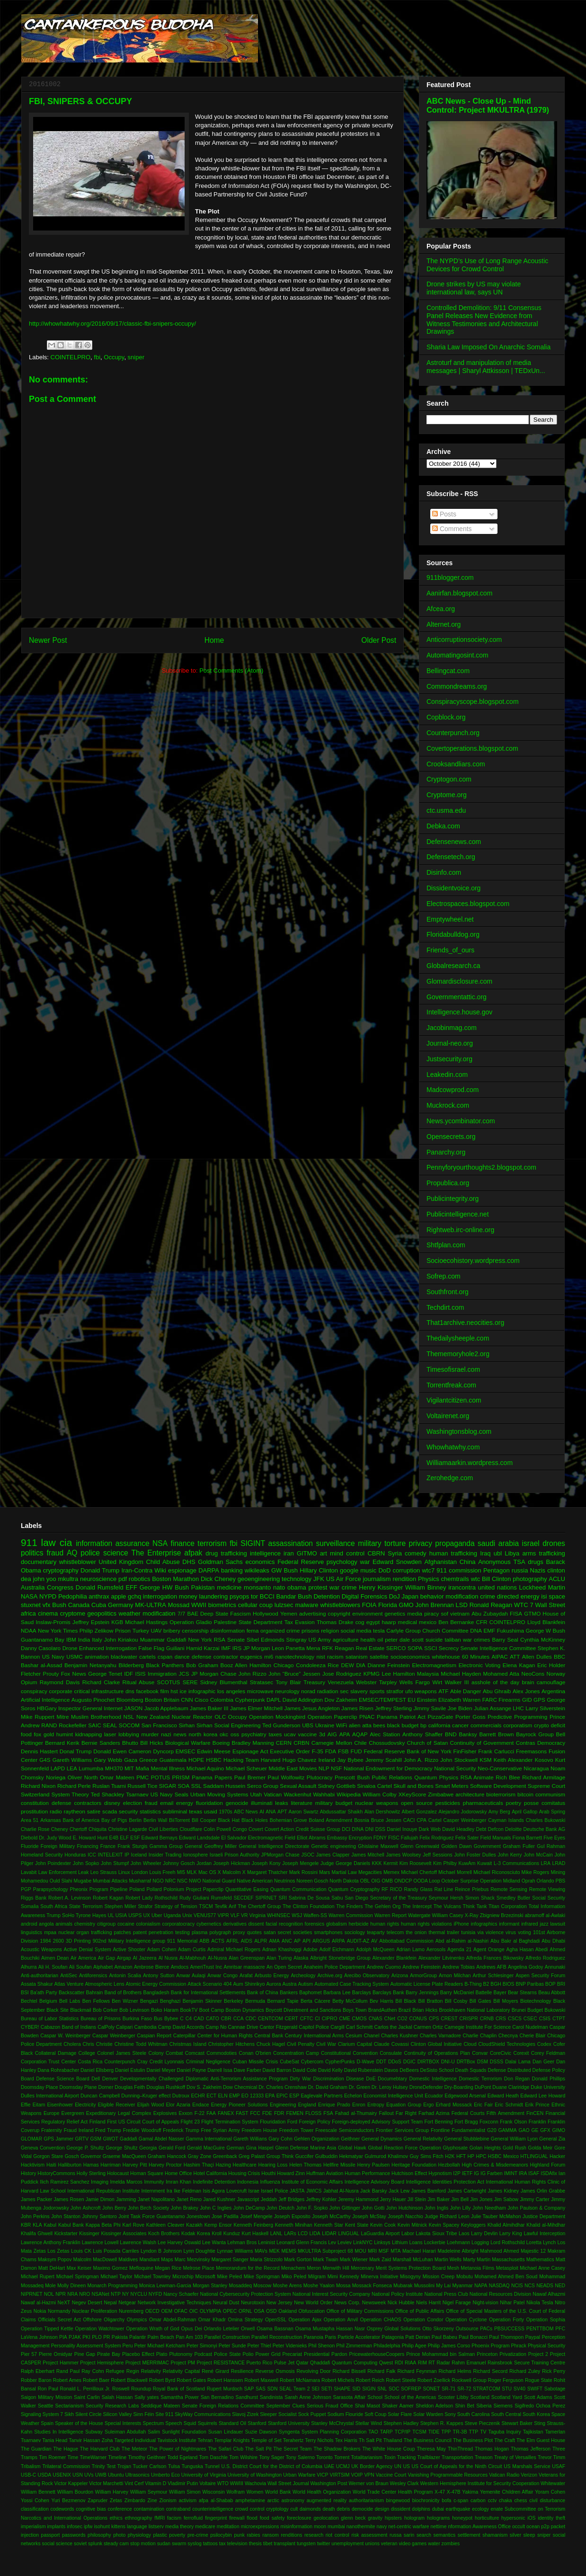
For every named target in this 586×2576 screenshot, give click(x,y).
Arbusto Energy (272, 1975)
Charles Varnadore (440, 2035)
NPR (60, 2294)
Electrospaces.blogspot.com (467, 903)
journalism (377, 1578)
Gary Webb (108, 1760)
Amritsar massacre (244, 1967)
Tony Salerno (300, 2457)
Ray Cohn (92, 2371)
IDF (128, 1673)
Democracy (551, 1743)
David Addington (303, 1700)
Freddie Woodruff (142, 2130)
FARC (489, 1700)
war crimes (476, 1639)
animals (63, 1924)
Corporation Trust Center (48, 2061)
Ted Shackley (107, 1794)
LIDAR (329, 2233)
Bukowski (554, 2010)
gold (49, 1734)
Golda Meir (540, 2147)
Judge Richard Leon (447, 2216)
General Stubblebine (466, 2138)
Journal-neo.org (449, 1043)
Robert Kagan (108, 1898)
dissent (256, 1924)
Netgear (127, 2302)
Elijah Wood (150, 2104)
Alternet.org (443, 624)
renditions (291, 2535)
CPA (421, 1820)
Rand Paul (68, 2371)
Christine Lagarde (127, 1829)
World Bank (278, 2492)
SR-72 (464, 2388)
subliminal (174, 1811)
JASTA (297, 2191)
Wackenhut (297, 1794)
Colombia (221, 1700)
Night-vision (485, 2302)
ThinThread (460, 2449)
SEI (315, 2388)
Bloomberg (129, 1700)
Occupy (114, 357)
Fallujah (409, 1837)
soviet (80, 2543)
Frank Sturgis (132, 1846)
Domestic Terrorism (480, 2078)
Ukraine (324, 1725)
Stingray (296, 1639)
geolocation (325, 2518)
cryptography (61, 1570)
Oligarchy (114, 2319)
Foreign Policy (314, 2121)
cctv (492, 2500)
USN (77, 2475)
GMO (406, 1604)
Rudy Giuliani (194, 1898)
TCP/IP (403, 2431)
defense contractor (215, 1656)
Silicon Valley (117, 2414)
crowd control (249, 2509)
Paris (330, 2337)
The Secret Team (293, 2449)
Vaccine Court (391, 2475)
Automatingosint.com (457, 655)
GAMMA (507, 2130)
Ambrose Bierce (151, 1967)
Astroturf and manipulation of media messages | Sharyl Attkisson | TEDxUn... (485, 366)
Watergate (419, 1915)
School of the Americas (410, 2397)
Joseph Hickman (231, 1863)
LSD (462, 1604)
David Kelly (330, 2070)
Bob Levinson (134, 2010)
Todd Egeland (182, 2457)
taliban (452, 1639)
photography (530, 1578)
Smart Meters (451, 1786)
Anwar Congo (222, 1975)
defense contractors (76, 1803)
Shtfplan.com (445, 1245)
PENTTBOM (540, 2328)
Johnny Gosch (179, 1863)
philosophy (99, 2535)
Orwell (248, 2328)
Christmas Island (187, 2044)
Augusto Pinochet (93, 1700)
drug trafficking (226, 1553)
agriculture (346, 1639)
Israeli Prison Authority (234, 1854)
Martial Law (343, 1872)
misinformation (296, 2526)
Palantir (137, 2337)
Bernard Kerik (62, 1743)
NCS (529, 2285)
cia (66, 1542)
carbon (478, 2500)
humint (64, 1734)
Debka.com (443, 826)
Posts (444, 514)
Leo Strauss (103, 1872)
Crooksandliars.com (455, 764)
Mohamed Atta (501, 1673)
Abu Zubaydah (489, 1613)
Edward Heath (503, 2095)
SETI (326, 2388)
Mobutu (464, 2276)
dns (129, 1691)
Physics (428, 1578)
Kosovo (544, 1760)
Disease (355, 2078)
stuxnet (31, 1604)
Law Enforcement (57, 1872)
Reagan (344, 1648)
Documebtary (392, 2078)
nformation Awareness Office (479, 2526)
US (406, 2466)
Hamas (91, 2164)
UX (146, 1915)
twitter (323, 2543)
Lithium (400, 2242)
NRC (170, 1880)
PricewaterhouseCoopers (377, 2354)
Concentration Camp (296, 2053)
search (424, 2535)
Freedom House (259, 2130)
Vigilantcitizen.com (453, 1400)
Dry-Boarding (458, 2087)
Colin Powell (217, 1829)
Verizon (529, 2475)
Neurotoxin (253, 2302)
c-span (460, 2500)
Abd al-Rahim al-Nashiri (461, 1941)
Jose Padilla (225, 2216)
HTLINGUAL (534, 2156)
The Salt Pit (258, 2449)
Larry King (510, 2233)
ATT (515, 1656)
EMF (490, 1630)
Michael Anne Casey (542, 2268)
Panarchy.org (445, 1152)
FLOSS (313, 2113)
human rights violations (426, 1924)
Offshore (92, 2319)
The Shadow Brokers (336, 2449)
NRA (72, 2294)
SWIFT (534, 2388)
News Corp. (347, 2302)
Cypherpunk (250, 1700)
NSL (129, 1717)
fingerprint (216, 2518)
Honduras (75, 1854)
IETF (467, 2173)
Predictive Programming (517, 1717)
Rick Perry (553, 2371)
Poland (136, 1889)
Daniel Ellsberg (97, 2070)
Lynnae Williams (235, 2251)
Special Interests (123, 2423)
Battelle (484, 1992)
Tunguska (192, 2466)
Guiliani (175, 1648)
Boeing (221, 1743)
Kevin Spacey (444, 2225)
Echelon (353, 2095)
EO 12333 (252, 2095)
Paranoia (313, 2337)
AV (374, 1941)
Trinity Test (103, 2466)
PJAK (75, 2337)
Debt (481, 1829)
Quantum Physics (436, 1777)
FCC (255, 2113)
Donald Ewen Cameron (122, 1751)
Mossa (343, 2285)
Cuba (98, 1604)
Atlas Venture (69, 1984)
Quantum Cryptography (354, 1889)
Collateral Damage (55, 2053)
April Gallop (524, 1811)
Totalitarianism (366, 2457)
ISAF (533, 2173)
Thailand (392, 2440)
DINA (358, 1829)
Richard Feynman (416, 2371)
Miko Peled (294, 2276)
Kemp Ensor (218, 2225)
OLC (220, 1717)
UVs (89, 2475)
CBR (226, 2018)
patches (122, 1932)
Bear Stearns (522, 1992)
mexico (427, 1622)
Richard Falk (381, 2371)
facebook (147, 1691)
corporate (60, 1691)
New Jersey (279, 2302)
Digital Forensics (364, 1596)
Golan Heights (485, 2147)
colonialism (148, 1924)
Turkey (141, 1630)
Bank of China (262, 1992)
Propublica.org (447, 1183)
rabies (253, 2535)
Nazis (538, 1570)
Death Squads (471, 2070)
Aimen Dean (55, 1958)
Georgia (148, 2147)
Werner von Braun (368, 2483)
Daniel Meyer (160, 2070)
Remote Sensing (508, 1889)
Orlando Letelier (221, 2328)
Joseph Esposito (292, 2216)
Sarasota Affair (349, 2397)
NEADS (544, 2285)
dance (182, 1656)
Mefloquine (141, 2268)
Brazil (405, 2010)
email (166, 1803)
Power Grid (267, 2354)
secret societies (295, 1932)
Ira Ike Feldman (184, 2191)
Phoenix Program (490, 2345)
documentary (38, 1561)
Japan (410, 1596)
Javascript (248, 2199)
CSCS (515, 2018)
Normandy (59, 2311)
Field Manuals (495, 1837)
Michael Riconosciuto (496, 1872)
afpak (193, 1553)
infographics (484, 1924)
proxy (239, 1932)
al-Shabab (222, 2500)
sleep (529, 2535)
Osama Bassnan (275, 2328)
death (329, 2509)
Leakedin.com (447, 1074)
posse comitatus (544, 1803)
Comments (452, 529)
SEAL (110, 1725)
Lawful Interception (544, 2233)
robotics (140, 1578)
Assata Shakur (37, 1984)
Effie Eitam (33, 2104)
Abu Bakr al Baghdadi (515, 1941)
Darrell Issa (219, 2070)
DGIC (409, 2061)
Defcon (496, 1829)
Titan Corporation (507, 1906)
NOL (49, 2294)
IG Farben (491, 2173)
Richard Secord (490, 2371)
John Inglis (436, 2208)
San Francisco (159, 1725)
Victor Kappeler (71, 2483)
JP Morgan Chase (214, 1673)
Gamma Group (166, 1846)
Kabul (50, 2225)
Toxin (389, 2457)
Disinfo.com (443, 872)
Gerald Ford (172, 2147)
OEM (166, 2311)
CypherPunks (340, 2061)
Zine (152, 2500)
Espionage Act (250, 1751)
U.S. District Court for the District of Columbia (272, 2466)
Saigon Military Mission (46, 2397)
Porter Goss (470, 1717)
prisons (311, 1630)
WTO (223, 2483)
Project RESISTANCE (220, 2362)
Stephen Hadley (400, 2423)
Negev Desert (87, 2302)
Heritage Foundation (413, 2164)
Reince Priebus (471, 1889)
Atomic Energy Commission (156, 1984)
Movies (308, 1768)
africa (28, 1613)
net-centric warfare (408, 2526)
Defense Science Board (62, 2078)
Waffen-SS (315, 1915)
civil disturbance (547, 2500)
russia (520, 1570)
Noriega (55, 1777)
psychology (342, 1561)
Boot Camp (211, 2010)
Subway (94, 2431)
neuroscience (98, 1578)
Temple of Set (266, 2440)
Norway (556, 1673)
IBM (71, 1639)
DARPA (208, 1570)
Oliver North (83, 1777)
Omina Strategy (245, 2319)
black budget (403, 1725)
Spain (47, 2423)
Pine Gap (84, 2354)
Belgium (48, 2001)
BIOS (509, 1984)
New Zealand (152, 1717)
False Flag (151, 1648)
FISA (516, 1613)
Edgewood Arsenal (465, 2095)
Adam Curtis (191, 1949)
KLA (37, 2225)
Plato (162, 2354)
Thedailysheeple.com (457, 1338)
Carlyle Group (403, 1630)
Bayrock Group (534, 1734)
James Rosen (69, 2199)
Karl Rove (134, 2225)
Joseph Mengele (300, 1863)
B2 (486, 1984)
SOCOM (129, 1725)
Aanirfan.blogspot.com (459, 593)
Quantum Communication (298, 1889)
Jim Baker (438, 2199)
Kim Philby (445, 1863)
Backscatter (71, 1992)
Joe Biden (460, 1708)
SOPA (415, 1648)
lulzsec (284, 1604)
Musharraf (140, 1880)
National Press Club (446, 2294)
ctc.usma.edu (446, 810)
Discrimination (328, 2078)
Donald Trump (99, 1570)
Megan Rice (168, 2268)
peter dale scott (404, 1639)
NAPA (481, 2285)
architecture (469, 1794)
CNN (187, 1700)
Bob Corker (105, 2010)
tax (222, 2543)
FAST (242, 2113)
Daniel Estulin (130, 2070)
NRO (84, 2294)
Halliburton (69, 2164)
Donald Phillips (548, 2078)
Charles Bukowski (546, 1820)
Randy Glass (418, 1889)
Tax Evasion (299, 1622)
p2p (545, 2526)
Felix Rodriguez (436, 1837)
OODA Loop (426, 1880)
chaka (505, 2500)
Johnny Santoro (99, 2216)
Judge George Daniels (345, 1863)
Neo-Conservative (500, 1768)
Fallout (386, 2113)
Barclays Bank (388, 1992)
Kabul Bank (71, 2225)
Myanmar (462, 2285)
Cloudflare (191, 1829)
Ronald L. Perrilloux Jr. (85, 2388)
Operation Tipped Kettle (47, 2328)
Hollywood (265, 1613)
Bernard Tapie (283, 2001)
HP (471, 2156)
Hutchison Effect (409, 2173)
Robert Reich (369, 2380)
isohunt (102, 2526)
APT (282, 1811)
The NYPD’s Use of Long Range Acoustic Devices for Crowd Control (487, 265)
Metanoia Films (477, 2268)
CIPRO (329, 2018)
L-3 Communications (516, 1863)
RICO (396, 1889)
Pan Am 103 (189, 2337)
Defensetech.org (450, 857)
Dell (95, 2078)
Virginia (257, 1915)
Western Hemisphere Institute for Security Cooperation (479, 2483)
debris (343, 2509)
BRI (561, 1984)
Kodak (188, 2233)
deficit (557, 1725)
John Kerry (509, 1854)
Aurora (273, 1984)
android (29, 1924)
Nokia (40, 2311)
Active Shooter (129, 1949)
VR (244, 1915)
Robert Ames (67, 2380)
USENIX (62, 2475)
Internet (113, 1708)
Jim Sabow (506, 2199)
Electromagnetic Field (271, 1837)
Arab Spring (552, 1811)
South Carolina (473, 2414)
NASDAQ (499, 2285)
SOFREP (411, 2388)
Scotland (480, 2397)
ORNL (245, 2311)
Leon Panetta (288, 1648)
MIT (129, 1768)
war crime (342, 1587)
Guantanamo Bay (42, 1639)
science (115, 1553)
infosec (74, 2526)
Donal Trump (76, 1751)
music (368, 1570)
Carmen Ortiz (428, 2027)
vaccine (307, 1734)
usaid (210, 1811)
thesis (255, 2543)
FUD (356, 1751)
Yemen (288, 1613)
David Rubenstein (363, 2070)
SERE (190, 1682)
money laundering (203, 1596)
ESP (294, 2095)
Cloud (470, 2044)
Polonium (174, 1889)
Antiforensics (93, 1975)
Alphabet (103, 1967)
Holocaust (118, 2173)
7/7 (181, 1613)
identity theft (551, 2518)
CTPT (558, 2018)
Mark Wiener (354, 2259)
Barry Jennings (422, 1992)
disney (112, 1803)
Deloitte (513, 1829)
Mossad (179, 1604)
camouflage (551, 1682)
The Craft (504, 2440)
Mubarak (402, 2285)
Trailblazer (428, 2457)
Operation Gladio (190, 1622)
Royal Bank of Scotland (179, 2388)
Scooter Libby (453, 2397)
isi (544, 1596)
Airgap (124, 1958)
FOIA (369, 1604)
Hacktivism (32, 2164)
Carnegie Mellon (331, 1743)
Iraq (485, 1553)
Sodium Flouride (346, 2414)
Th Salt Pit (370, 2440)
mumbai (336, 2526)
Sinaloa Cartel (374, 1786)
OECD (152, 2311)
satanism (357, 1656)
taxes (275, 1734)
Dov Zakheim (341, 1700)
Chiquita (98, 1829)
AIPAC (500, 1656)
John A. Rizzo (421, 1760)
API (306, 1941)
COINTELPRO (71, 357)
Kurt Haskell (255, 2233)
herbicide (358, 1924)
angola (46, 1924)
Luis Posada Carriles (116, 2251)
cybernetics (209, 1924)
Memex (391, 1872)
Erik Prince (537, 2104)
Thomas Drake (335, 1622)
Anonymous (494, 1561)
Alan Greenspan (247, 1958)
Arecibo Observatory (367, 1975)
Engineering (283, 2104)
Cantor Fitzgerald (278, 2027)
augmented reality (326, 2500)
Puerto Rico (259, 2362)
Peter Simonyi (201, 2345)
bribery (171, 1630)
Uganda (172, 1915)
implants (56, 2526)
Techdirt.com (445, 1307)
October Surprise (460, 1880)
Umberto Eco (165, 2475)
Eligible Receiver (116, 2104)
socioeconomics (410, 1656)
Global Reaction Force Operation (404, 2147)
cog (359, 1622)
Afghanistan (440, 1561)
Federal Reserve (300, 1561)
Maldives (128, 2259)
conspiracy (34, 1691)
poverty (177, 2535)
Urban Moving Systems (219, 1794)
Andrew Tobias (458, 1967)
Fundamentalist (468, 2130)
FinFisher (465, 1751)
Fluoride (30, 1846)
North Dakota (343, 1880)
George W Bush (545, 1630)
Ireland (326, 1760)
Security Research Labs (112, 2405)
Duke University (548, 2087)
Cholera (71, 2044)
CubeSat (289, 2061)
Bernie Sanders (100, 1743)
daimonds (310, 2509)
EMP (234, 2095)
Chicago (284, 1665)
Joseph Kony (266, 1863)
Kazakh (194, 2225)
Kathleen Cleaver (165, 2225)
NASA (29, 1596)
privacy (420, 1543)
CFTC (306, 2018)
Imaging (99, 2182)
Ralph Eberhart (37, 2371)
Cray (142, 2061)
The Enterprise (156, 1553)
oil (380, 1639)
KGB (117, 1622)
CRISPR (468, 2018)
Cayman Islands (506, 1820)
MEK (274, 2251)
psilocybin (221, 2535)
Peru (128, 2345)
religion (330, 1630)
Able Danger (465, 1691)
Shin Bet (465, 2405)
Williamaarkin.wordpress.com (469, 1462)
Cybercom (312, 2061)
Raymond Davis (60, 1682)
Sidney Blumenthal (224, 1682)
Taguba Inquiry (504, 2431)
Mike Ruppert (37, 1717)
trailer (453, 1932)
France (107, 1846)
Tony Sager (271, 2457)
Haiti (51, 2164)
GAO (524, 2130)
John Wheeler (146, 1863)
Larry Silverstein (545, 1708)
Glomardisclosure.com (459, 981)
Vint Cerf (133, 2483)
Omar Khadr (212, 2319)
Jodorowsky (56, 2208)
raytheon (74, 1811)
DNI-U (448, 2061)
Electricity (85, 2104)
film (164, 1691)
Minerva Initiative (379, 2276)
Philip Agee (414, 2345)
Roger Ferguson (506, 2380)
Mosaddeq (240, 2285)
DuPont (483, 2087)
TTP (474, 2431)
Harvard (271, 1760)
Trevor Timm (551, 2457)
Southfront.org (447, 1292)
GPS (539, 1700)
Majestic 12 (533, 2251)
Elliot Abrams (311, 1837)
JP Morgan (256, 1648)
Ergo (428, 2104)
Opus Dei (191, 2328)
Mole (50, 2285)
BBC (559, 1656)
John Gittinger (344, 2208)
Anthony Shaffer (422, 1734)
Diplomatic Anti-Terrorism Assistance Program (237, 2078)
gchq (134, 1596)
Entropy (375, 2104)
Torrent (341, 2457)
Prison (123, 1630)
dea (26, 1578)
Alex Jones (526, 1691)
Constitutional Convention (349, 2053)
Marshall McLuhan (413, 2259)
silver (515, 2535)
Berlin (135, 1820)
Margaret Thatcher (267, 1872)
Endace (200, 2104)
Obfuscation (312, 2311)
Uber (156, 1915)
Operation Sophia (546, 2319)
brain (528, 1682)
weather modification (147, 1613)
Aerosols (435, 1949)
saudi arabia (498, 1543)
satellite (379, 1656)
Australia (33, 1587)
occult (518, 2526)
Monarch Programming (113, 2285)
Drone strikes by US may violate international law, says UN (473, 288)
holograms (438, 2518)
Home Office (178, 2173)
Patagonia (393, 2337)
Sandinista (271, 2397)
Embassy (337, 1837)
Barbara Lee (337, 1992)
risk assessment (369, 2535)
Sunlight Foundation (184, 2431)
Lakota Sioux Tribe (436, 2233)
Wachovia (255, 2483)
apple (118, 1596)
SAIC (94, 1725)
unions (372, 2543)
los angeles (231, 1691)
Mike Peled (229, 2276)
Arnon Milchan (455, 1975)
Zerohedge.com (449, 1478)
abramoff (534, 1915)
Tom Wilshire (243, 2457)
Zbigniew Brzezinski (502, 1915)
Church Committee (445, 1630)
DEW (347, 1665)
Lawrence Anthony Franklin (50, 2242)
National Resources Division (500, 2294)
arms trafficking (543, 1553)
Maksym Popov (54, 2259)
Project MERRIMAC (147, 2362)
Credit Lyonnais (167, 2061)
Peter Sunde (232, 2345)
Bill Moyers (505, 2001)
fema (253, 1630)
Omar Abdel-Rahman (172, 2319)
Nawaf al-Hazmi (38, 2302)
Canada (79, 1604)
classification (35, 2509)
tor (254, 1596)
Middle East (282, 1768)
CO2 (402, 2018)
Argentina (553, 1691)
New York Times (58, 1630)
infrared (529, 1924)
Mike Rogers (536, 1872)
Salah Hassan (117, 2397)
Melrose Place (198, 2268)
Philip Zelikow (97, 1630)
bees (379, 1725)
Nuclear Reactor (192, 1717)
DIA (360, 1665)
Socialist (287, 2414)
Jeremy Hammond (358, 2199)
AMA (274, 1941)
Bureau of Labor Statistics (50, 2018)
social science (57, 2543)
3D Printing (78, 1941)
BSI (25, 1992)
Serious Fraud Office (330, 2405)
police (90, 1553)
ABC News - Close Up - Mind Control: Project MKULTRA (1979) (487, 105)
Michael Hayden (461, 1673)
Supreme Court (546, 1786)
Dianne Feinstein (389, 1665)
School (374, 2397)
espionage (182, 1570)
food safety (272, 2518)
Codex (544, 2044)
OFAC (180, 2311)
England (307, 2104)
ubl (498, 1553)
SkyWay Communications (203, 2414)
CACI (409, 1820)
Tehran (205, 2440)
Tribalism (31, 2466)
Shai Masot (367, 2405)
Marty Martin (476, 2259)
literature (301, 1803)
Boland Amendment (331, 1820)
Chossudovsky (387, 1743)
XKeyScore (412, 1794)
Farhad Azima (433, 2113)
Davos (391, 2070)
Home (214, 640)
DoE (370, 2078)
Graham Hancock (167, 2156)
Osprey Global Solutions (394, 2328)
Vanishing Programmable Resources (448, 2475)
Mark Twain (325, 2259)
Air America (83, 1958)
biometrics (222, 1604)
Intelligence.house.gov (459, 1012)
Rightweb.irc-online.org (460, 1230)
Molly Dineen (71, 2285)
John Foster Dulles (475, 1854)
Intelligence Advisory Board (374, 2182)
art (323, 1553)
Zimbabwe (440, 1794)
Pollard (153, 1889)
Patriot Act (413, 1717)
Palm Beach (161, 2337)
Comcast (194, 2053)
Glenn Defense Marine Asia (305, 2147)
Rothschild (166, 1898)
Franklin (537, 2121)
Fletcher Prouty (40, 1673)
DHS (188, 1561)
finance (183, 1543)
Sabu (337, 1898)
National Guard (218, 1880)
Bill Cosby (456, 2001)
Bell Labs (69, 2001)
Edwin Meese (214, 1751)
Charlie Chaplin (479, 2035)
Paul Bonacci (473, 2337)
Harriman (110, 2164)
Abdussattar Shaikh (341, 1811)
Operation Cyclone (466, 2319)
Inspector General (80, 1708)
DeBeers (409, 2070)
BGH (495, 1984)
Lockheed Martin (542, 1587)
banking (232, 1570)
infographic (201, 1691)
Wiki (160, 1570)
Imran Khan (178, 2182)
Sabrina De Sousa (309, 1898)
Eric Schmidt (509, 2104)
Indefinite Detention (214, 2182)
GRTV (82, 2138)
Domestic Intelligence (432, 2078)
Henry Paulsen (373, 2164)
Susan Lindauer (225, 2431)
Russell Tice (142, 1786)
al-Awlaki (555, 1915)
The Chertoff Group (259, 1906)
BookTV (188, 2010)
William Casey (447, 1915)
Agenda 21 (459, 1949)
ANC (287, 1941)
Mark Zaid (380, 2259)
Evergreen (73, 2113)
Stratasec (261, 1682)
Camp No (215, 2027)
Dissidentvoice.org (453, 888)
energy (184, 1803)
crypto (541, 1725)
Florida (387, 1604)
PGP (26, 1889)
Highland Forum (547, 2164)
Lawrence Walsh (138, 2242)
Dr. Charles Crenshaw (282, 2087)
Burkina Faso (137, 2018)
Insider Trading (165, 1854)
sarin (409, 2535)
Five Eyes (554, 1837)
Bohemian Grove (288, 1820)
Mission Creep (438, 2276)
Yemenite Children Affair (506, 2492)
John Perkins (35, 2216)
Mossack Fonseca (372, 2285)
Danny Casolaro (41, 1648)
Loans (415, 2242)
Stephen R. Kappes (441, 2423)
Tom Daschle (213, 2457)
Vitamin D (155, 2483)
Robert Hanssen (225, 2380)
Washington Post (328, 2483)
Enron (358, 2104)
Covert (256, 1829)
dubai (438, 2509)
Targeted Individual (135, 2440)
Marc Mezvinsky (192, 2259)
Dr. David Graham (327, 2087)
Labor (407, 2233)
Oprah (528, 1880)
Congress (60, 1587)
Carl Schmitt (359, 2027)
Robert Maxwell (261, 2380)
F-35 (317, 1751)
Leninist (266, 2242)
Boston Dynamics (245, 2010)
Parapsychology (50, 1889)
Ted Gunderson (281, 1725)
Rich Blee (508, 1777)
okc (224, 1734)
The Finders (349, 1906)
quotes (254, 1932)
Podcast (203, 2354)
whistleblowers (340, 1604)
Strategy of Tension (175, 1906)
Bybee (171, 2018)
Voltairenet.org (447, 1416)
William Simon (185, 2492)
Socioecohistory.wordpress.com (473, 1260)
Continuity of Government (482, 1743)
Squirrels (207, 2423)
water (434, 2543)
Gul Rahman (551, 1846)
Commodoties (221, 2053)
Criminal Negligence (208, 2061)
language (137, 2526)
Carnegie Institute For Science (477, 2027)
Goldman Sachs (220, 1561)
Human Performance (367, 2173)
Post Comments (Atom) (231, 670)
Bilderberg (131, 1665)
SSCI (430, 1648)
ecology (480, 2509)
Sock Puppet (312, 2414)
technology (296, 1578)
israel (531, 1543)
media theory (179, 2526)
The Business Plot (473, 2440)
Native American (255, 1880)
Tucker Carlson (150, 2466)
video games (412, 2543)
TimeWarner (93, 2457)
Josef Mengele (256, 2216)
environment (367, 1613)
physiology (139, 2535)
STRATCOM (486, 2388)
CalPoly (106, 2027)
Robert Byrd (162, 2380)
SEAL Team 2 (294, 2388)
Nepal (110, 2302)
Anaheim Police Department (334, 1967)
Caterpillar (184, 2035)
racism (335, 1656)
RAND (49, 1725)
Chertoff (78, 1829)
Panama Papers (212, 1777)
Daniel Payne (191, 2070)
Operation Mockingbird (277, 1717)
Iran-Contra (136, 1570)
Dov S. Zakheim (204, 2087)
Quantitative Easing (246, 1889)
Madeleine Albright (458, 2251)
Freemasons (531, 1751)
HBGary (47, 1708)
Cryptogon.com (448, 779)
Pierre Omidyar (55, 2354)
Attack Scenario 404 (209, 1984)
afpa (203, 2500)
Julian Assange (492, 1708)
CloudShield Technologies (507, 2044)
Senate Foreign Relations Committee (223, 2405)
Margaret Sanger (230, 2259)
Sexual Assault (298, 1786)
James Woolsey (403, 1854)
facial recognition (284, 1924)
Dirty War (300, 2078)
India (84, 1639)
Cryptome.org (446, 795)
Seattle (45, 2405)
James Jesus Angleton (312, 1708)
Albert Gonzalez (419, 1811)
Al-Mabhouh (192, 1958)
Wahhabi (324, 1794)
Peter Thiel (259, 2345)
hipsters (393, 2518)
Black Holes (254, 1820)
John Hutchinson (404, 2208)
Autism (305, 1984)
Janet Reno (189, 2199)
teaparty (376, 1932)
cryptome (72, 1613)
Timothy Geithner (147, 2457)
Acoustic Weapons (41, 1949)
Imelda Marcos (126, 2182)
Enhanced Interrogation (108, 1648)
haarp (389, 1622)
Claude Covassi (391, 2044)
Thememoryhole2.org (457, 1354)
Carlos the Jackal (393, 2027)
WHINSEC (278, 1915)
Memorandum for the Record (247, 2268)
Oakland (287, 2311)
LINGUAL (348, 2233)
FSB (343, 1751)
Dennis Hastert (39, 1751)
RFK (327, 1648)
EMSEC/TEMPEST (382, 1700)
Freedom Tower (296, 2130)
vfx (47, 1604)
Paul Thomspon (506, 2337)
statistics (150, 1811)
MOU (360, 2251)
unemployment (347, 2543)
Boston (153, 1700)
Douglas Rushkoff (165, 2087)
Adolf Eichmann (337, 1949)
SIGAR (167, 1786)
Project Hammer (61, 2362)
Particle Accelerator (358, 2337)
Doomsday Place (39, 2087)
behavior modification (449, 1596)
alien (355, 1725)
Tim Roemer (52, 2457)
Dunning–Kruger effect (145, 2095)
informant (509, 1924)
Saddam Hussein (224, 1786)
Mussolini (424, 2285)
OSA (259, 2311)
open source (417, 1803)
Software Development (498, 1786)
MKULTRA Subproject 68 (325, 2251)
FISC (394, 1837)
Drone (70, 1648)
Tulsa (174, 2466)
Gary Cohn (280, 2138)
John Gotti (373, 2208)
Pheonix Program (89, 1889)
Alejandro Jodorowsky (462, 1811)
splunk (95, 2543)
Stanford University (289, 2423)
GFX (545, 2130)
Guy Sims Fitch (426, 2156)
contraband (178, 2509)
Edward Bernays (160, 1837)
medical (407, 1622)
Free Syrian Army (220, 2130)
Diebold (29, 1837)
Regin (132, 2371)
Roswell (120, 2388)
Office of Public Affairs (419, 2311)
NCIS (517, 2285)
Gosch (72, 2156)
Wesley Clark (404, 2483)
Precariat (292, 2354)
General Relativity (423, 2138)
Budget (535, 2010)
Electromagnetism (434, 1665)
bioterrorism (500, 1794)
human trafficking (453, 1553)
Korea (203, 2233)
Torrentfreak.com (451, 1385)
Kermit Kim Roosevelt (407, 1863)
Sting (539, 2423)
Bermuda (255, 2001)
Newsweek (374, 2302)
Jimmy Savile (429, 1708)
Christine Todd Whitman (141, 2044)
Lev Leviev (340, 2242)
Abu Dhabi (553, 1941)
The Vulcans (447, 1906)
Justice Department (544, 2216)
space (557, 1596)
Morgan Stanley (210, 2285)
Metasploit (507, 2268)
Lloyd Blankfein (546, 1622)
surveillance (335, 1543)
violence (495, 1932)
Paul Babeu (444, 2337)
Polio (247, 2354)
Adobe (310, 1949)
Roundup (141, 2388)
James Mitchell (367, 1854)
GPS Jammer (58, 2138)
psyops (239, 1596)
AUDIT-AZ (358, 1941)
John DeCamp (249, 2208)
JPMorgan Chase (280, 1854)
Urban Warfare (299, 2475)
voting (524, 1932)
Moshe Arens (287, 2285)
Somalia (30, 1906)
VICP (322, 2475)
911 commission (458, 1570)
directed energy (518, 1596)
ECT (211, 2095)
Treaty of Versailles (515, 2457)
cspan (165, 1656)
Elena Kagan (519, 1665)
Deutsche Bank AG (545, 1829)
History (28, 2173)
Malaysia (428, 1673)
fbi (97, 357)
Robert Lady (139, 1898)
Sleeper (268, 2414)
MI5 (181, 1872)
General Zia (552, 2138)
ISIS (140, 1673)
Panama (387, 1717)
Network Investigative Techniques (174, 2302)
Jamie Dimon (100, 2199)
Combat (174, 2053)
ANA (270, 1811)
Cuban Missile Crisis (255, 2061)
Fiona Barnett (527, 1837)
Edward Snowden (397, 1561)
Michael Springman (77, 2276)
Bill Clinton (496, 1578)
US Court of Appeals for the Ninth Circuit (456, 2466)
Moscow (262, 2285)
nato (279, 1587)
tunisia (468, 1932)
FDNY (380, 1837)
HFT (461, 2156)
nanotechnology (295, 1656)
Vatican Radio (504, 2475)
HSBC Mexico (503, 2156)
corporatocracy (178, 1924)
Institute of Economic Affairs (312, 2182)
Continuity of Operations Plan (437, 2053)
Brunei (519, 2010)
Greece (148, 1760)
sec (344, 1691)
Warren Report (390, 1915)
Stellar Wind (368, 2423)
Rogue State (538, 2380)
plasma (200, 1932)
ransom (270, 2535)
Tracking (406, 2457)
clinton (556, 1570)
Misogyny (410, 2276)
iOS (531, 2518)
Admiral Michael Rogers (233, 1949)
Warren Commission (351, 1915)
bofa (446, 2500)
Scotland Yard (506, 2397)
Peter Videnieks (290, 2345)
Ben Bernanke (456, 1622)
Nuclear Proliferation (94, 2311)
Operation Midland (500, 1880)
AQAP (359, 1734)
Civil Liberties (163, 1829)
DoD (384, 1570)
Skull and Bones (413, 1786)
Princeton (487, 2354)
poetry (513, 1803)
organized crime (280, 1630)
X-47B (454, 2492)
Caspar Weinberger (113, 2035)
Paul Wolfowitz (286, 1777)
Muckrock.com (447, 1105)
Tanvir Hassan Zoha (91, 2440)
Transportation (457, 2457)
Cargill (337, 2027)
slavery (359, 1691)
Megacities (370, 1872)
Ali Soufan (80, 1967)
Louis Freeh (163, 1872)
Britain (171, 1700)
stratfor (394, 1691)
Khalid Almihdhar (506, 2225)
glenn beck (353, 2518)
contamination (148, 2509)
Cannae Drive (243, 2027)
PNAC (366, 1717)
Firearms (509, 1700)
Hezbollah (449, 2164)
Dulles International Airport (50, 2095)
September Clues (285, 2405)
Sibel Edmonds (265, 1639)
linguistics (31, 1932)
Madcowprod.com (452, 1089)
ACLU (557, 1578)
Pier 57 (29, 2354)
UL (110, 1915)
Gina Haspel (260, 2147)
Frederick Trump (181, 2130)
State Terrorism (86, 1906)
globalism (336, 1924)
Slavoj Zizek (245, 2414)
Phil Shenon (321, 2345)
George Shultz (121, 2147)
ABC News (246, 1811)
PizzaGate (440, 1717)
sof (444, 1613)
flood (252, 2518)
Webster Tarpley (376, 1682)
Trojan (124, 2466)
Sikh (69, 2414)
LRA (545, 1863)
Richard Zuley (524, 2371)
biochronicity (426, 2500)
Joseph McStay (369, 2216)
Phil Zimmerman (354, 2345)
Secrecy (449, 1648)
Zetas (116, 2500)
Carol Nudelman (530, 2027)
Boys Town (354, 2010)
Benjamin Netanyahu (90, 1665)
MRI (372, 2251)
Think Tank (475, 1906)
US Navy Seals (169, 1794)
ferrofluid (193, 2518)
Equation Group (403, 2104)
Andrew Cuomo (384, 1967)
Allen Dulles (537, 1656)
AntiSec (68, 1975)
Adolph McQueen (375, 1949)
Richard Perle (74, 1786)
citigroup (106, 1924)
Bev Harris (381, 2001)
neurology (287, 1691)
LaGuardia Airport (380, 2233)
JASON (133, 1708)
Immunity (154, 2182)
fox (38, 1734)
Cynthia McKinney (542, 1639)
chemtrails (455, 1578)
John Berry (114, 2208)
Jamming (126, 2199)
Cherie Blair (532, 2035)
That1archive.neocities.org (465, 1322)
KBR (26, 2225)
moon (320, 2526)
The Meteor (134, 2449)
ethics (116, 2518)
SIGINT (252, 1543)
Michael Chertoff (419, 1872)
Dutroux (180, 2095)
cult (294, 2509)
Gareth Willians (250, 2138)
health (367, 1639)
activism (188, 2500)
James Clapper (333, 1854)
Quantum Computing (354, 2362)
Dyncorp (163, 1751)
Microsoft (205, 2276)
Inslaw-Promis (53, 1622)
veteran (389, 2543)
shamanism (494, 2535)
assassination (290, 1543)
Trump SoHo (60, 1915)
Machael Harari (419, 2251)
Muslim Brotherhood (96, 1717)
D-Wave (365, 2061)
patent (140, 1932)
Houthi (268, 2173)
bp (423, 1725)
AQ (72, 1553)
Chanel (372, 2035)
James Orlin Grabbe (543, 2191)
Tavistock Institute (176, 2440)
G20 (492, 2130)
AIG (332, 1734)
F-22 (199, 2113)
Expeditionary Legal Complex (118, 2113)
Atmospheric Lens (104, 1984)
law (48, 1542)
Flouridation (272, 2121)
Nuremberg (131, 2311)
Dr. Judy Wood (55, 1837)
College (87, 2053)
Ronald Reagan (491, 1604)
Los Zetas (58, 2251)
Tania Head (54, 2440)
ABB (204, 1941)
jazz (544, 1924)
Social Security (548, 1898)
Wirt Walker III (450, 1682)
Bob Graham (202, 1665)
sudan (163, 2543)
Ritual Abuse (139, 1682)
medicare (205, 2526)
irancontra (462, 1587)
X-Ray (472, 1915)
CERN (284, 1743)
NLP (324, 1768)
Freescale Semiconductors (344, 2130)
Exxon (186, 2113)
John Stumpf (115, 1863)
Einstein (427, 1700)
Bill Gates (480, 2001)
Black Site (57, 2010)
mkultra (68, 1578)
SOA (184, 1786)
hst (174, 1691)
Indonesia (247, 2182)
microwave (260, 1691)
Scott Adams (538, 2397)
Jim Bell (460, 2199)
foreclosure (299, 2518)
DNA (476, 1630)
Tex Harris (346, 2440)
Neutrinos (284, 1880)
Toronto (324, 2457)
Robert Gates (191, 2380)
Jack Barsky (373, 2191)
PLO (97, 2337)
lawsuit (557, 1924)
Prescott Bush (352, 1777)
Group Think (280, 2156)
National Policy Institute (397, 2294)
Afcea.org (440, 609)
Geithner (350, 2138)
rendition (404, 1578)
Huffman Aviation (324, 2173)
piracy (431, 1613)
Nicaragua (536, 1768)
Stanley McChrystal (332, 2423)
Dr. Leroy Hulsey (390, 2087)
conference (119, 2509)
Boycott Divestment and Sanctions (303, 2010)
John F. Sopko (312, 2208)
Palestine (225, 1622)
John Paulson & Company (536, 2208)
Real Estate (370, 1648)
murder (150, 1734)
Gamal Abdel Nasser (161, 2138)
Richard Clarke (101, 1682)
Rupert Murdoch (224, 2388)
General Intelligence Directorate (274, 1846)
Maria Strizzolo (266, 2259)
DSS (380, 1829)
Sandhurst (247, 2397)
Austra (290, 1984)
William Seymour (149, 2492)
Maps (167, 2259)
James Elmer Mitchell (256, 1708)
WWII (198, 1604)
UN (397, 2466)
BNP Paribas (530, 1984)
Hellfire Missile (339, 2164)
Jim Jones (481, 2199)
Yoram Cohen (550, 2492)
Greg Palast (252, 2156)
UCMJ (343, 2466)
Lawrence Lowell (100, 2242)
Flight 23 (190, 2121)
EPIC (282, 2095)
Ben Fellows (96, 2001)
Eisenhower (60, 2104)
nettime (438, 2526)
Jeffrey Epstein (90, 1622)
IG (476, 2173)
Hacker (557, 2156)
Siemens (503, 2405)
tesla (379, 1630)
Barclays (361, 1992)
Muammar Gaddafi (163, 1639)
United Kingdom (120, 1561)
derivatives (235, 1924)
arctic (273, 2500)
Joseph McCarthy (331, 2216)
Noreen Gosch (312, 1880)
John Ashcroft (85, 2208)
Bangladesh (156, 1992)
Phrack (518, 2345)
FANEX (226, 2113)
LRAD (558, 1863)
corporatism (517, 1725)
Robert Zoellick (433, 2380)
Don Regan (517, 2078)
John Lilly (460, 2208)
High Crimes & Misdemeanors (495, 2164)
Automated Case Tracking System (351, 1984)
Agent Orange (489, 1949)
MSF (384, 2251)
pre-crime (197, 2535)
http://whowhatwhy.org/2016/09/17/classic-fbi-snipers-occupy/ (112, 323)
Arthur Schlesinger (493, 1975)
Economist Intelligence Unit (393, 2095)
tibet (268, 2543)
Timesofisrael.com (453, 1369)
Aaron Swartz (304, 1811)
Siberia (483, 2405)
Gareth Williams (72, 1760)
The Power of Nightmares (177, 2449)
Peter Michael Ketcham (160, 2345)
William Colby (380, 1794)
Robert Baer (96, 2380)
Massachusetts (508, 2259)
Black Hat (229, 1820)
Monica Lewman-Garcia (165, 2285)
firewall (236, 2518)
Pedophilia (72, 1596)
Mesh (453, 2268)
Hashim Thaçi (199, 2164)
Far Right (406, 2113)
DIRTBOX (428, 2061)
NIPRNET (32, 2294)
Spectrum (153, 2423)
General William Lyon (514, 2138)
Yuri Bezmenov (69, 2500)
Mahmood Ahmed (499, 2251)
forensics (315, 1924)
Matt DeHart (51, 2268)
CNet (390, 2018)
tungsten (306, 2543)
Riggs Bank (33, 1898)
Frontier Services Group (402, 2130)
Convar (480, 2053)
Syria (395, 1553)
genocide (237, 1803)
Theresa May (431, 2449)
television (237, 2543)
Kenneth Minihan (293, 2225)
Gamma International (208, 2138)
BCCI (267, 1596)
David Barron (277, 2070)
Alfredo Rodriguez (545, 1958)
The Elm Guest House (540, 2440)
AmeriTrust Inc (206, 1967)
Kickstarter (66, 2233)
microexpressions (260, 2526)
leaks (281, 1803)
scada (109, 1811)
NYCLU (139, 2294)
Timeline (117, 2457)
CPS (434, 2018)
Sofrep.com (443, 1276)
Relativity (151, 2371)
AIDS (246, 1941)
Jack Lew (399, 2191)
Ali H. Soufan (53, 1967)
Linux (124, 1872)
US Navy (53, 1656)
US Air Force (343, 1578)
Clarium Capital (355, 2044)
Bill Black (405, 2001)
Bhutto (130, 1743)
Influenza (270, 2182)
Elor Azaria (178, 2104)
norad (308, 1691)
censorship (195, 1630)
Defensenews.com (453, 841)
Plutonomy (180, 2354)
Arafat (246, 1975)
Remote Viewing (547, 1889)
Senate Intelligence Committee (498, 1648)
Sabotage (555, 2388)
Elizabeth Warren (459, 1700)
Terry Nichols (319, 2440)
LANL (276, 2233)
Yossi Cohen (35, 2500)
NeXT (64, 2302)
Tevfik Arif (225, 1906)
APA (344, 1734)
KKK (377, 1863)
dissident (400, 2509)
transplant (284, 2543)
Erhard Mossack (454, 2104)
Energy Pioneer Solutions (239, 2104)
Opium (29, 1682)
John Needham (489, 2208)
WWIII (236, 2483)
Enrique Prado (334, 2104)
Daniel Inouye (402, 1829)
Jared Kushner (219, 2199)
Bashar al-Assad (41, 1665)
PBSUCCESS (509, 2328)
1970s (225, 1811)
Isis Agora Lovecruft (225, 2191)
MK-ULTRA (150, 1604)
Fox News (73, 1673)
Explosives (165, 2113)
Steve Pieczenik (482, 2423)
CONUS (418, 2018)
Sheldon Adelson (434, 2405)
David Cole (305, 2070)
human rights (384, 1924)
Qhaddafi (320, 2362)
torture (395, 1543)
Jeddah (269, 2199)
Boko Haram (164, 2010)
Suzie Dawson (261, 2431)
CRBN (301, 1743)
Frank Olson (513, 2121)
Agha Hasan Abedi (527, 1949)
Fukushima (510, 1630)
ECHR (198, 2095)
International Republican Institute (103, 2191)
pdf (122, 1578)
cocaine (125, 1924)
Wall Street (550, 1604)
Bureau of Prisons (100, 2018)
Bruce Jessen (386, 1820)
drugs (535, 1561)
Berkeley (233, 2001)
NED (560, 2285)
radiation (327, 1691)
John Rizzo (252, 1673)
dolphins (421, 2509)
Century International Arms (314, 2035)
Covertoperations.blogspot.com (472, 748)
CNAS (375, 2018)
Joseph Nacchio (405, 2216)
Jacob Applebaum (166, 1708)
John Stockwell (459, 1760)
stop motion (143, 2543)
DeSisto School (437, 2070)
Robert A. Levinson (69, 1898)
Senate (236, 1639)
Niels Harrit (428, 2302)
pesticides (447, 1803)
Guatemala (173, 1760)
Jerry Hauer (393, 2199)
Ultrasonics (137, 2475)
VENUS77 (205, 1915)
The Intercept (417, 1906)
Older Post (378, 640)
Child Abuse (162, 1561)
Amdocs (180, 1967)
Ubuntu (116, 2475)
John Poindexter (53, 1863)
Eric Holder (551, 1665)
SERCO (396, 1648)
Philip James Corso (449, 2345)
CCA (238, 2018)
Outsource (467, 2328)
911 (29, 1542)
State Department (261, 1622)
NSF (336, 1768)
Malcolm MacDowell (95, 2259)
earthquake (458, 2509)
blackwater (124, 1656)
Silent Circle (88, 2414)
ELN (222, 2095)
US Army (320, 1639)
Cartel (435, 1820)
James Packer (36, 2199)
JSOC (307, 1854)
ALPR (260, 1941)
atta (367, 1725)
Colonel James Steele (121, 2053)
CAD (199, 2018)
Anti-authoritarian (39, 1975)
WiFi (341, 1725)
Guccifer (304, 2156)
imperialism (33, 2526)
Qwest (386, 2362)
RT (431, 2362)
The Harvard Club (100, 2449)
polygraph (220, 1932)
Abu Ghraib (497, 1691)
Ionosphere (195, 1854)
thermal (436, 1932)
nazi (166, 1734)
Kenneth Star (328, 2225)
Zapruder (97, 2500)
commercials (486, 1725)
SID (356, 2388)
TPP (446, 2431)
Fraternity (51, 2130)
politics (32, 1553)
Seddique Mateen (160, 2405)
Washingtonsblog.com (458, 1431)
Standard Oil (232, 2423)
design (382, 2509)
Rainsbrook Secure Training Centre (526, 2362)
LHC (518, 1708)
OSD (271, 2311)
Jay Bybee (350, 1760)
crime (487, 1596)
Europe (52, 2113)
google (349, 1570)
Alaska (300, 1958)
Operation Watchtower (99, 2328)
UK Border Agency (371, 2466)
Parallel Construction (227, 2337)
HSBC (213, 1760)
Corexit (521, 2053)
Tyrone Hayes (91, 1915)
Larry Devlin (484, 2233)
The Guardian (36, 2449)
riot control (337, 2535)
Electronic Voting (480, 1665)
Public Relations (392, 1777)
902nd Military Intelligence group (129, 1941)
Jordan (204, 1863)
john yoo (44, 1578)
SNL (382, 2388)
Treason (484, 2457)
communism (550, 1794)
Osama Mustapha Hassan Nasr (330, 2328)
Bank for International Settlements (208, 1992)
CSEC (530, 2018)
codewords (62, 2509)
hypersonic (513, 2518)
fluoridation (209, 1803)
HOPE (196, 1760)
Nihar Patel (512, 2302)
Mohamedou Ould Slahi (46, 1880)
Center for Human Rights (225, 2035)
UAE (329, 2466)
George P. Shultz (85, 2147)
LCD (303, 2233)
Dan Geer (543, 2061)
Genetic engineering (333, 1846)
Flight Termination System (229, 2121)
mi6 (268, 1656)
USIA (121, 1915)
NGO (158, 1880)
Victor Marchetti (106, 2483)
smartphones (328, 1932)
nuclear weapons (376, 1803)
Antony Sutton (158, 1975)
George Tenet (105, 1673)
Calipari (124, 2027)
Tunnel (212, 2466)
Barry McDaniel (457, 1992)
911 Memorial (182, 1941)
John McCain (538, 1854)
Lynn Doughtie (199, 2251)
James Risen (357, 1708)
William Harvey (111, 2492)
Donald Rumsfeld (100, 1587)
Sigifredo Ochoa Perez (540, 2405)
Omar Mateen (117, 1777)
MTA (395, 2251)
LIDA (315, 2233)
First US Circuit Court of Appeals (143, 2121)
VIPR (223, 1915)
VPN (369, 2475)
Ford (292, 2121)
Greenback (225, 2156)
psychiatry (253, 1734)
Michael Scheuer (246, 1768)
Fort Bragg (466, 2121)
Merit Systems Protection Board (411, 2268)
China (468, 1561)
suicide (434, 1639)
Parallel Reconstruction (276, 2337)
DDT (381, 2061)
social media (355, 1630)
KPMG (372, 1673)
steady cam (116, 2543)
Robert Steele (401, 2380)
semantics (445, 2535)
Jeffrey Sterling (393, 1708)
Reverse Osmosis (275, 2371)
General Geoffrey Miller (211, 1846)
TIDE (434, 2431)
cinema (48, 1613)
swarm (179, 2543)
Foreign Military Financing (69, 1846)
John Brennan (434, 1604)
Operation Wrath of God (152, 2328)
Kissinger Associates (124, 2233)
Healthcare (245, 2164)
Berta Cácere (315, 2001)
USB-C (28, 2475)
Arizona (399, 1975)
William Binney (425, 1587)
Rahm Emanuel (469, 2362)
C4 (189, 2018)
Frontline (440, 2130)
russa (395, 2535)
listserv (156, 2526)
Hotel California (210, 2173)
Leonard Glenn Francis (301, 2242)
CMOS (359, 2018)
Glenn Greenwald (419, 1846)
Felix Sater (467, 1837)
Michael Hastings (146, 1622)
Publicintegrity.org (452, 1198)
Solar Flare (400, 2414)
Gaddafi (128, 2138)
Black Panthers (165, 1665)
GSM (95, 2138)
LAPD (58, 1768)
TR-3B (460, 2431)
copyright (339, 1613)
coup (266, 1604)
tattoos (210, 2543)
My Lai (443, 2285)
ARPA (338, 1941)
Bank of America (81, 1820)
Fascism (240, 1613)
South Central (506, 2414)
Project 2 (538, 2354)
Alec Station (385, 1734)
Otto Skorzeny (438, 2328)
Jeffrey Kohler (321, 2199)
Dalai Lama (518, 2061)
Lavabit (29, 1872)
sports (377, 1691)
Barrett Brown (496, 1734)
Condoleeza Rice (317, 1665)
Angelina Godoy (525, 1967)
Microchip (182, 2276)
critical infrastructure (99, 1691)
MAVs (261, 2251)
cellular (247, 1604)
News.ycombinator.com (460, 1121)
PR (106, 2337)
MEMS (288, 2251)
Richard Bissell (349, 2371)
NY (125, 2294)
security (128, 1811)
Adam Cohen (162, 1949)
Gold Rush (514, 2147)
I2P (457, 2173)
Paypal (532, 2337)
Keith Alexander (513, 1760)
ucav (290, 1734)
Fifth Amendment (505, 2113)
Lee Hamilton (398, 1673)
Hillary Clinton (319, 1570)
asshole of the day (495, 1682)
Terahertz (293, 2440)
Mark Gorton (297, 2259)
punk (239, 2535)
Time (73, 2457)
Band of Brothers (123, 1992)
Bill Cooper (204, 1820)
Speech (173, 2423)
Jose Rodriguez (341, 1673)
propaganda (454, 1543)
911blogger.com (450, 577)
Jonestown (198, 2216)
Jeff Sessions (437, 1854)
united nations (497, 1587)
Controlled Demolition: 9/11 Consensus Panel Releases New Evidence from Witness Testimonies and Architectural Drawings (484, 319)
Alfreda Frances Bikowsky (495, 1958)
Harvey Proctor (165, 2164)
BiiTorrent (179, 1820)
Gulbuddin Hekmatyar (339, 2156)
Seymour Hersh (446, 1898)
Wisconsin (213, 2492)
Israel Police (274, 2191)
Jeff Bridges (291, 2199)
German (236, 2147)
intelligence (265, 1553)
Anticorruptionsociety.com (464, 639)
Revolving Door (314, 2371)
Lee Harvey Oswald (179, 2242)
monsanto (257, 1587)
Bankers (289, 1992)
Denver (110, 2078)
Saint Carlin (87, 2397)
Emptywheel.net (450, 919)
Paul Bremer (250, 1777)
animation (97, 1656)
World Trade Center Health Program (393, 2492)
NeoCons (532, 1673)
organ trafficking (94, 1932)
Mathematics (540, 2259)
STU (507, 2388)
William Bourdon (75, 2492)
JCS (183, 1673)
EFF (131, 1587)
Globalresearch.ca (453, 965)
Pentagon (496, 1570)
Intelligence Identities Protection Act (445, 2182)
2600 (58, 1941)
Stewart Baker (517, 2423)
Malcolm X (234, 1872)
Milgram (317, 2276)
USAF (558, 2466)
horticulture (487, 2518)
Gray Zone (200, 2156)
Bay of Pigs (114, 1820)
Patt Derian (417, 2337)
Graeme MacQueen (124, 2156)
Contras (525, 1743)
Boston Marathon (175, 1578)
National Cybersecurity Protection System (245, 2294)
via (480, 1932)
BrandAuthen (382, 2010)
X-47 (440, 2492)
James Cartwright (466, 2191)
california (439, 1725)
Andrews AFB (491, 1967)
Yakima (470, 2492)
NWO (195, 1880)
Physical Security (546, 2345)
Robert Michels (337, 2380)
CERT (291, 2018)
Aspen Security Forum (540, 1975)
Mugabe (83, 1880)
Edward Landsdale (199, 1837)
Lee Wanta (214, 2242)
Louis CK (81, 2251)
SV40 (519, 2388)
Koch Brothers (164, 2233)
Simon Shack (480, 1898)
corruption (406, 1570)
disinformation (227, 1630)
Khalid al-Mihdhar (545, 2225)
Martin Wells (448, 2259)
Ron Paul (47, 2388)
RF (385, 1889)
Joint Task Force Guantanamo (151, 2216)
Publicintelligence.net (457, 1214)
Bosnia (361, 1820)
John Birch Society (148, 2208)
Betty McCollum (349, 2001)
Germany (120, 1604)
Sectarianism (69, 2405)
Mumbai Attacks (110, 1880)
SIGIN (368, 2388)
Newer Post (48, 640)
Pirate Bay (108, 2354)
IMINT (510, 2173)
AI (261, 1811)
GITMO (307, 1553)
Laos (464, 2233)
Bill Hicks (151, 1743)
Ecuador (434, 2095)
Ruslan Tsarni (109, 1786)
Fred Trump (108, 2130)
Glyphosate (455, 2147)
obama (296, 1587)
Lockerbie (434, 2242)
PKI (86, 2337)
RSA (219, 1639)
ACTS (217, 1941)
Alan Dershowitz (382, 1811)
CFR (482, 1622)
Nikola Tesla (539, 2302)
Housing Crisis (244, 2173)
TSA (519, 1561)
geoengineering (259, 1578)
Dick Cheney (218, 1578)
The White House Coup (388, 2449)
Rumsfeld (221, 1898)
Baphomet (310, 1992)
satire (94, 1811)
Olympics (137, 2319)
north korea (203, 1734)
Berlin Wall (155, 1820)
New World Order (313, 2302)
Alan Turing (279, 1958)
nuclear (66, 1932)
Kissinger (89, 2233)
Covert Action (279, 1829)
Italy (97, 1639)
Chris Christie (98, 2044)
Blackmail (80, 2010)
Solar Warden (428, 2414)
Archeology (303, 1975)
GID (527, 1700)
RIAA (410, 2362)
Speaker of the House (79, 2423)
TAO (373, 2431)
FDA (330, 1751)
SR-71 (448, 2388)
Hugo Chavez (300, 1760)
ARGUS (321, 1941)
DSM (482, 2061)
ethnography (138, 2518)
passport (50, 2535)
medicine (229, 1587)
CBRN (376, 1553)
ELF (124, 1837)
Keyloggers (473, 2225)
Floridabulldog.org (452, 934)
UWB (101, 2475)
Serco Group (262, 1786)
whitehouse (446, 1656)
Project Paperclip (204, 1889)
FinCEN (534, 2113)
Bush (59, 1604)
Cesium (354, 2035)
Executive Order (290, 1751)
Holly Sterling (91, 2173)
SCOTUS (168, 1682)
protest (318, 1587)
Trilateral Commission (66, 2466)
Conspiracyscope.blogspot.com (472, 701)
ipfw (88, 2526)
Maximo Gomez (110, 2268)
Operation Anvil (341, 2319)
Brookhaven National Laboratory (474, 2010)
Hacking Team (241, 1760)
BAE (192, 1613)
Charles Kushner (399, 2035)
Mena (313, 1648)
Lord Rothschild (507, 2242)
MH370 (114, 1768)
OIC (193, 2311)
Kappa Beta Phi (103, 2225)
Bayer (499, 1992)
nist (320, 1656)
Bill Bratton (430, 2001)
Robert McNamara (300, 2380)
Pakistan (203, 1587)
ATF (443, 1691)
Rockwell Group (469, 2380)
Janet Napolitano (156, 2199)
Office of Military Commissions (360, 2311)
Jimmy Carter (534, 2199)
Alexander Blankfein (395, 1958)
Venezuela (341, 1682)
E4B (113, 1837)
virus (511, 1932)
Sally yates (146, 2397)
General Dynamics (381, 2138)
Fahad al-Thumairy (356, 2113)
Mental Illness (168, 1768)
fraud (55, 1553)
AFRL (232, 1941)
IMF (226, 1648)
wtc (475, 1578)
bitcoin (525, 1794)
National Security (455, 1768)
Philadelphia (386, 2345)
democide (362, 2509)
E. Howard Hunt (90, 1837)
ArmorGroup (423, 1975)
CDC (251, 2018)
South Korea (536, 2414)
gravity (375, 2518)
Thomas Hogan (492, 2449)
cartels (147, 1656)
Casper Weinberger (464, 1820)
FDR (279, 2113)
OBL (365, 1880)
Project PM (183, 2362)
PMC (142, 1777)
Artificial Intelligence (45, 1700)
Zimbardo (134, 2500)
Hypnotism (440, 2173)
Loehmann (458, 2242)
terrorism (212, 1543)
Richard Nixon (38, 1786)
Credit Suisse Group (317, 1829)
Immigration (162, 1673)
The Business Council (428, 2440)
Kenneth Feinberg (254, 2225)
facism (174, 2518)
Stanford (257, 2423)
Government (487, 1846)
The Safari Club (225, 2449)
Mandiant (149, 2259)
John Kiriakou (121, 1639)
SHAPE (342, 2388)
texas (195, 1811)
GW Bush (284, 1570)
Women (255, 2492)
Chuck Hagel (271, 2044)
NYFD (155, 2294)
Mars (324, 1872)
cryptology (277, 2509)
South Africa (53, 1906)
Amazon (123, 1967)
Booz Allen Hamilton (246, 1665)
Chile (360, 1743)
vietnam (460, 1613)
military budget (334, 1803)
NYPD (47, 1596)
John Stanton (65, 2216)
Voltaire (207, 2483)
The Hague (65, 2449)
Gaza (130, 1760)
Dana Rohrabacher (58, 2070)
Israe (254, 2191)
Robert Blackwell (129, 2380)
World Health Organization (322, 2492)
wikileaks (257, 1570)
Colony (155, 2053)
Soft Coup (375, 2414)
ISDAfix (549, 2173)
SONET (431, 2388)
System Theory (70, 1794)
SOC (394, 2388)
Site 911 (164, 2414)
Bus (158, 2018)
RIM (422, 2362)
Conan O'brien (255, 2053)
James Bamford (428, 2191)
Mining (557, 1872)
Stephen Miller (120, 1906)
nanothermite (360, 2526)
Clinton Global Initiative (436, 2044)
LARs (290, 2233)
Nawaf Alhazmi (549, 2294)
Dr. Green (359, 2087)
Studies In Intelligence (58, 2431)
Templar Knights (232, 2440)
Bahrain (94, 1992)
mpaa (50, 1932)
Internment (153, 2191)
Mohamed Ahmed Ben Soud (506, 2276)
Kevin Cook (383, 2225)
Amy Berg (499, 1811)
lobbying (128, 1734)
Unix (187, 1915)
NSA (160, 1543)
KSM (485, 1760)
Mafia (142, 1768)
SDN (272, 2388)
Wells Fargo (415, 1682)
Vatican (273, 1794)
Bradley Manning (253, 1743)
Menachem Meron (301, 2268)
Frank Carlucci (496, 1751)
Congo (239, 1829)
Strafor (145, 1906)
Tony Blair (288, 1682)
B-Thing (472, 1984)
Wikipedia (349, 1794)
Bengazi (149, 2001)
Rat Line (444, 1889)
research (313, 2535)
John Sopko (86, 1863)
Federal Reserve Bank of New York (407, 1751)
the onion (416, 1932)
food (26, 1734)
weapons (426, 1691)
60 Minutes (475, 1656)
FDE (267, 2113)
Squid (190, 2423)
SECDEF (244, 1898)
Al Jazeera (145, 1958)
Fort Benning (439, 2121)
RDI (399, 2362)
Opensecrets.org (451, 1136)
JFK (318, 1578)
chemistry (84, 1924)
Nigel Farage (457, 2302)
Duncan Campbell (100, 2095)
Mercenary (362, 2268)
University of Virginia (203, 2475)
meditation (228, 2526)
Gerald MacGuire (206, 2147)
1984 (45, 1941)
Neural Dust (226, 2302)
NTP (116, 2294)
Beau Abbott (551, 1992)
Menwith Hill (335, 2268)
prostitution (34, 1811)
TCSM (419, 2431)
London (140, 1872)
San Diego (356, 1898)
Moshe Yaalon (319, 2285)
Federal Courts (468, 2113)
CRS (501, 2018)
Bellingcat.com (448, 671)
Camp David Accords (181, 2027)
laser (110, 1734)
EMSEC (185, 1751)
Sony (450, 2414)
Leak (83, 1872)
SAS (261, 2388)
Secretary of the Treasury (398, 1898)
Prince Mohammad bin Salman (440, 2354)
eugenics (251, 1656)
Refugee (115, 2371)
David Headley (458, 1829)
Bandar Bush (294, 1596)
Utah (256, 1794)
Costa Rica (90, 2061)
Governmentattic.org (456, 997)
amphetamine (250, 2500)
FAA (211, 2113)
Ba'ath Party (43, 1992)
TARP (386, 2431)
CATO (212, 2018)
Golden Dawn (456, 1846)
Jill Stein (417, 2199)
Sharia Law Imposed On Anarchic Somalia (488, 347)
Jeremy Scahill (383, 1760)
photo (119, 2535)
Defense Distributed (509, 2070)
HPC (481, 2156)
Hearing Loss (272, 2164)
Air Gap (106, 1958)
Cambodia (145, 2027)
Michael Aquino (205, 1768)
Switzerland (35, 1794)
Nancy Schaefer (180, 2294)
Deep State (214, 1613)
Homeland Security (42, 1854)
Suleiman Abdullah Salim (132, 2431)
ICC (92, 1854)
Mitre (62, 1717)
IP (126, 1854)
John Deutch (280, 2208)
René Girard (215, 2371)
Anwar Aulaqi (190, 1975)
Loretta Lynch (541, 2242)
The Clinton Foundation (309, 1906)
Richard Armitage (543, 1777)
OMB (387, 1880)
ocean (533, 2526)
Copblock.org (446, 717)
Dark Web (430, 1829)
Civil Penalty (300, 2044)
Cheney (59, 1829)
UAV (156, 1630)
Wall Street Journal (288, 2483)
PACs (486, 2328)
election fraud (140, 1803)
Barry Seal (505, 1639)
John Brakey (184, 2208)
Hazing (223, 2164)
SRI (283, 1898)
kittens (118, 2526)
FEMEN (294, 2113)
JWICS (313, 2191)
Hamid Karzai (202, 1648)
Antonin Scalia (125, 1975)
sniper (136, 357)
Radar (443, 2362)
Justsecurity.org (449, 1059)
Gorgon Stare (48, 2156)
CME (344, 2018)
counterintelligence (212, 2509)
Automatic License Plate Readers (426, 1984)
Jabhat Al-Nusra (341, 2191)
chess (520, 2500)
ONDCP (403, 1880)
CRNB (487, 2018)
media (414, 1613)
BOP (550, 1984)
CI (317, 2018)
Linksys (382, 2242)
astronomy (292, 2500)
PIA (63, 2337)
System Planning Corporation (334, 2431)
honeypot (462, 2518)
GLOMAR (31, 2138)
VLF (235, 1915)
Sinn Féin (143, 2414)
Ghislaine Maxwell (378, 1846)
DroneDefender (426, 2087)
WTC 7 (523, 1604)
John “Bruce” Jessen (294, 1673)
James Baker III (209, 1708)
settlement (469, 2535)
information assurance (113, 1543)
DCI (346, 1829)
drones (553, 1543)
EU (411, 1700)
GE (534, 2130)
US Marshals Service (527, 2466)
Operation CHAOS (380, 2319)
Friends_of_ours (450, 950)
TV (483, 2431)
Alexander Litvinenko (441, 1958)
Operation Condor (423, 2319)
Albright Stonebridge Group (340, 1958)
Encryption (360, 1837)
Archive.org (329, 1975)
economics (260, 1561)
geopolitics (102, 1613)
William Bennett (38, 2492)
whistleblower (77, 1561)
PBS (561, 1880)
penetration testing (169, 1932)
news (180, 1734)
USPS (135, 1915)
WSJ (297, 1915)
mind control (347, 1553)
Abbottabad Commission (406, 1941)
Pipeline (118, 1889)
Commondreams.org (456, 686)
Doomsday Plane (78, 2087)
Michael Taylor (116, 2276)
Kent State (356, 2225)
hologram (414, 2518)
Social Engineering (237, 1725)
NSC (182, 1880)
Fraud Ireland (79, 2130)
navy (381, 2526)
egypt (373, 1622)
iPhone (461, 1924)
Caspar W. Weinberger (65, 2035)
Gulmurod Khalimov (386, 2156)
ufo (409, 1691)
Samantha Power (179, 2397)
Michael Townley (152, 2276)
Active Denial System (87, 1949)
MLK (191, 1872)
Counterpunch (120, 2061)
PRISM (181, 1777)
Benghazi (170, 2001)
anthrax (99, 1596)
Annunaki (555, 1967)
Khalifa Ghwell (37, 2233)
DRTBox (466, 2061)
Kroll (217, 2233)
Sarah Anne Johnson (307, 2397)
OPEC (230, 2311)
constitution (35, 1803)
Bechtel (29, 2001)
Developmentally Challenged (152, 2078)
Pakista (120, 2337)
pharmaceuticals (483, 1803)
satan (269, 1932)
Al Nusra (168, 1958)
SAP (249, 2388)
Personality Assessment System (86, 2345)
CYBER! (30, 2027)
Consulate (391, 2053)
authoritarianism (366, 2500)
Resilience (242, 2371)
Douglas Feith (130, 2087)
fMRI (159, 2518)
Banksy (468, 1734)
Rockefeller (72, 1725)
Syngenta (289, 2431)
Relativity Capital (181, 2371)
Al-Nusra (217, 1958)
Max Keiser (79, 2268)
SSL (196, 1786)
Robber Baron (36, 2380)
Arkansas (50, 1820)
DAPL (273, 1700)
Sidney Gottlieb (336, 1786)
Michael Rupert (37, 2276)
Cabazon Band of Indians (68, 2027)
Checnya (508, 2035)
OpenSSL (275, 2319)
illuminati (261, 1803)
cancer (460, 1725)
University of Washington (255, 2475)
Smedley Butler (514, 1898)
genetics (395, 1613)
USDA (44, 2475)
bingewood (398, 2500)
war (365, 1561)
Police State (227, 2354)
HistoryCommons (56, 2173)
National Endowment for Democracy (388, 1768)
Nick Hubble (401, 2302)
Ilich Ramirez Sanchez (64, 2182)
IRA (523, 2173)
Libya (512, 1553)
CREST (449, 2018)
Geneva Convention (43, 2147)
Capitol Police (314, 2027)
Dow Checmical (240, 2087)
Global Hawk (352, 2147)
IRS (236, 1648)
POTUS (160, 1777)
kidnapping (88, 1734)
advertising (312, 1613)
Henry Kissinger (381, 1587)
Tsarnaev (137, 1794)
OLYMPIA (210, 2311)
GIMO (558, 2130)
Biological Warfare (188, 1743)
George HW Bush (164, 1587)
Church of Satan (427, 1743)
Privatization (512, 2354)
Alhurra (29, 1967)
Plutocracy (320, 1777)
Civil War (326, 2044)
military (369, 1543)
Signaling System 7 (42, 2414)
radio (56, 1811)
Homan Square (146, 2173)
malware (306, 1604)
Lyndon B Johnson (161, 2251)
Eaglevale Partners (321, 2095)
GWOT (110, 2138)
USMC (74, 1656)
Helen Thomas (305, 2164)
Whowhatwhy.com (453, 1447)
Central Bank (268, 2035)
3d (322, 1734)
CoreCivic (500, 2053)
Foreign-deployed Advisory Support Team (377, 2121)
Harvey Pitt (135, 2164)
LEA (72, 1768)
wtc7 (428, 1570)
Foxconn (488, 2121)
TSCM (206, 1906)
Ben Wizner (125, 2001)
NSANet (100, 2294)
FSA (328, 2113)
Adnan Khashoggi (282, 1949)
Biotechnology (535, 2001)
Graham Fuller (519, 1846)
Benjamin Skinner (202, 2001)
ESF (135, 1837)
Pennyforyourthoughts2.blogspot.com (481, 1167)
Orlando (545, 1880)
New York (200, 1639)
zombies (451, 2543)
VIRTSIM (340, 2475)
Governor (90, 2156)
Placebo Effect (138, 2354)
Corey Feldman (548, 2053)
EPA (270, 2095)
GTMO (532, 1613)
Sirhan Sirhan (196, 1725)
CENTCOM (270, 2018)
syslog (194, 2543)
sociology (355, 1932)
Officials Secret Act (59, 2319)
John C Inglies (215, 2208)
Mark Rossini (303, 1872)
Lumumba (91, 1768)
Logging (480, 2242)
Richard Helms (454, 2371)
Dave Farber (247, 2070)
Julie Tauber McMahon (496, 2216)
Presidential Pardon (325, 2354)
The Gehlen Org (382, 1906)
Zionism (167, 2500)
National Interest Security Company (331, 2294)
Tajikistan (533, 2431)
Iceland (139, 1854)
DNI (369, 1829)
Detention (326, 1596)
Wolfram (235, 2492)
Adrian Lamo (410, 1949)
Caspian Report (154, 2035)
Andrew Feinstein (421, 1967)
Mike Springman (262, 2276)
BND (451, 1734)
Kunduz (231, 2233)
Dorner (106, 2087)
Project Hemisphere (102, 2362)
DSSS (496, 2061)
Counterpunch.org (452, 733)
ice (182, 1691)
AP (297, 1941)
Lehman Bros (242, 2242)
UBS (307, 1725)
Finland (97, 2121)
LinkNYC (363, 2242)
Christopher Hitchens (231, 2044)
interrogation (160, 1596)
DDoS (394, 2061)
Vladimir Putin (183, 2483)
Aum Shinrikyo (249, 1984)
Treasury (314, 1682)
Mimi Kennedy (343, 2276)
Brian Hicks (424, 2010)
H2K (449, 2156)
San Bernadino (217, 2397)
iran (289, 1553)
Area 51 (29, 1820)
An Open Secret (284, 1967)
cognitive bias (91, 2509)
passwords (74, 2535)
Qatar (302, 2362)
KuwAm (467, 1863)
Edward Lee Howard (542, 2095)
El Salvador (233, 1837)
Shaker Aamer (398, 2405)
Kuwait (484, 1863)
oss (235, 1734)
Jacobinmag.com (451, 1027)
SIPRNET (266, 1898)
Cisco (201, 1700)
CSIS (544, 2018)
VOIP (357, 2475)
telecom (395, 1932)
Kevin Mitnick (412, 2225)
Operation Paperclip (332, 1717)
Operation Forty (506, 2319)
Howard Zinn (291, 2173)
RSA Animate (477, 1777)
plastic (160, 2535)
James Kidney (503, 2191)
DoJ (394, 1596)
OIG (375, 1880)
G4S (44, 1760)
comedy (415, 1553)
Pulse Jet (284, 2362)
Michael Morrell (455, 1872)
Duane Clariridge (510, 2087)
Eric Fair (483, 2104)
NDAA (28, 1630)
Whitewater (553, 2483)
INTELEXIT (110, 1854)
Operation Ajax (305, 2319)
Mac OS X (209, 1872)
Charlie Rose (35, 1829)
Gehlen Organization (316, 2138)
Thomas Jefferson (530, 2449)
